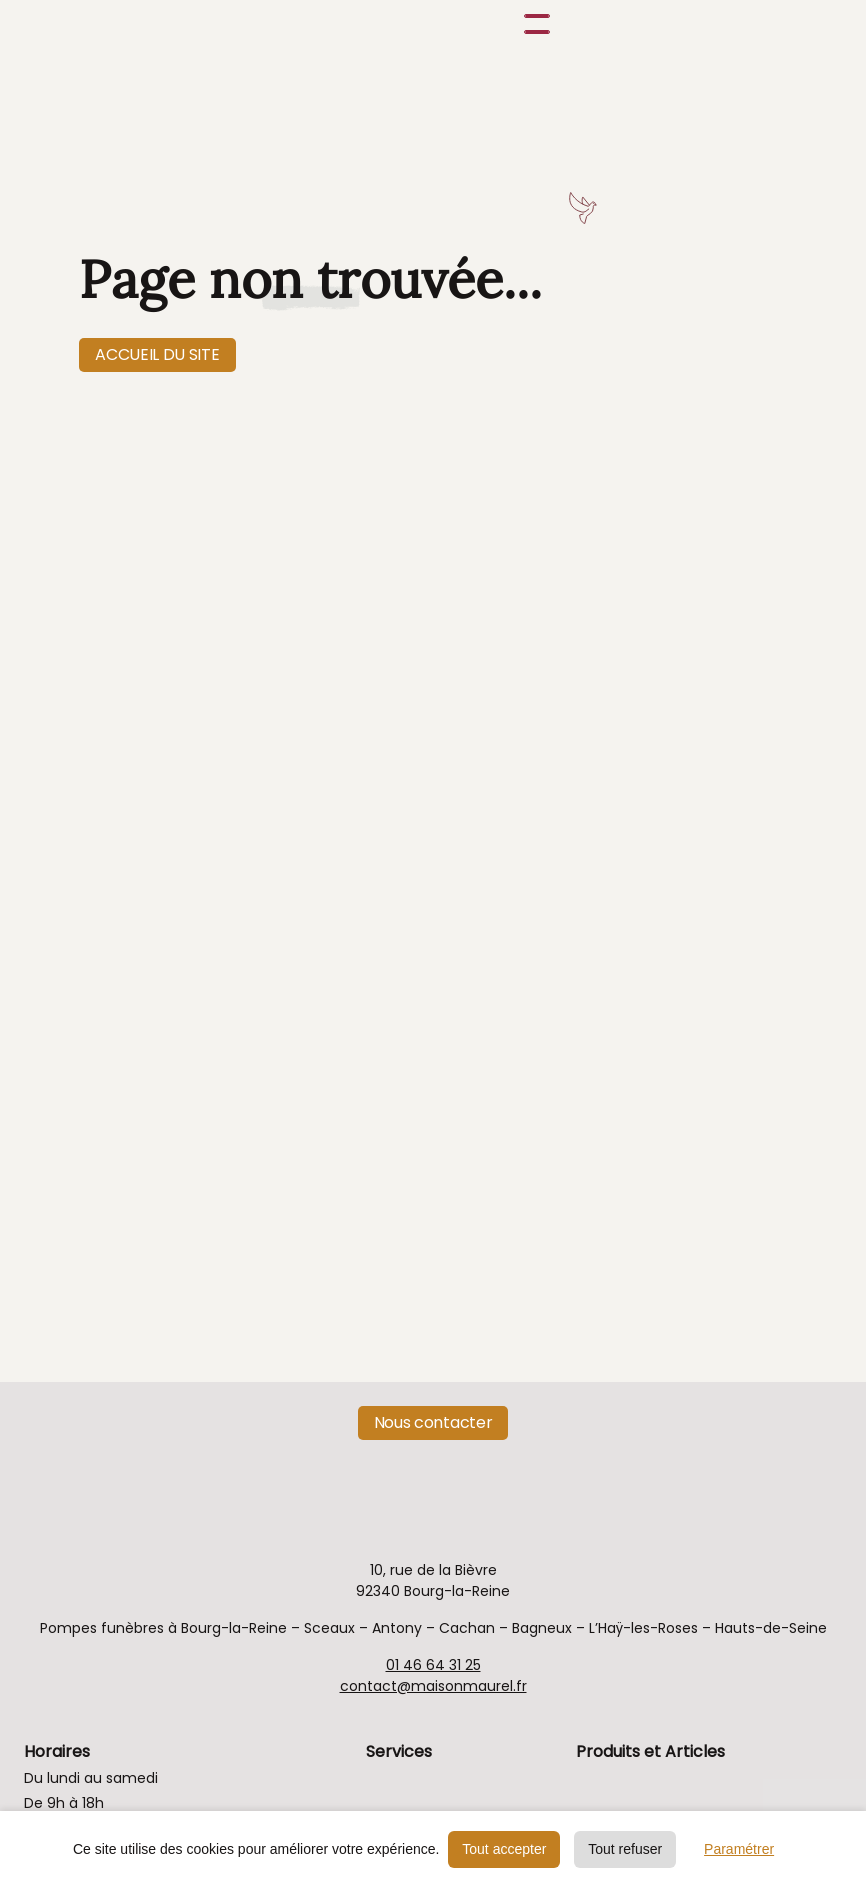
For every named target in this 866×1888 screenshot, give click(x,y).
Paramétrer (739, 1849)
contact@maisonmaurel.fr (433, 1686)
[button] (533, 24)
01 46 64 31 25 (433, 1665)
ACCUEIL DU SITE (157, 354)
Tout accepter (504, 1849)
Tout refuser (625, 1849)
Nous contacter (433, 1422)
